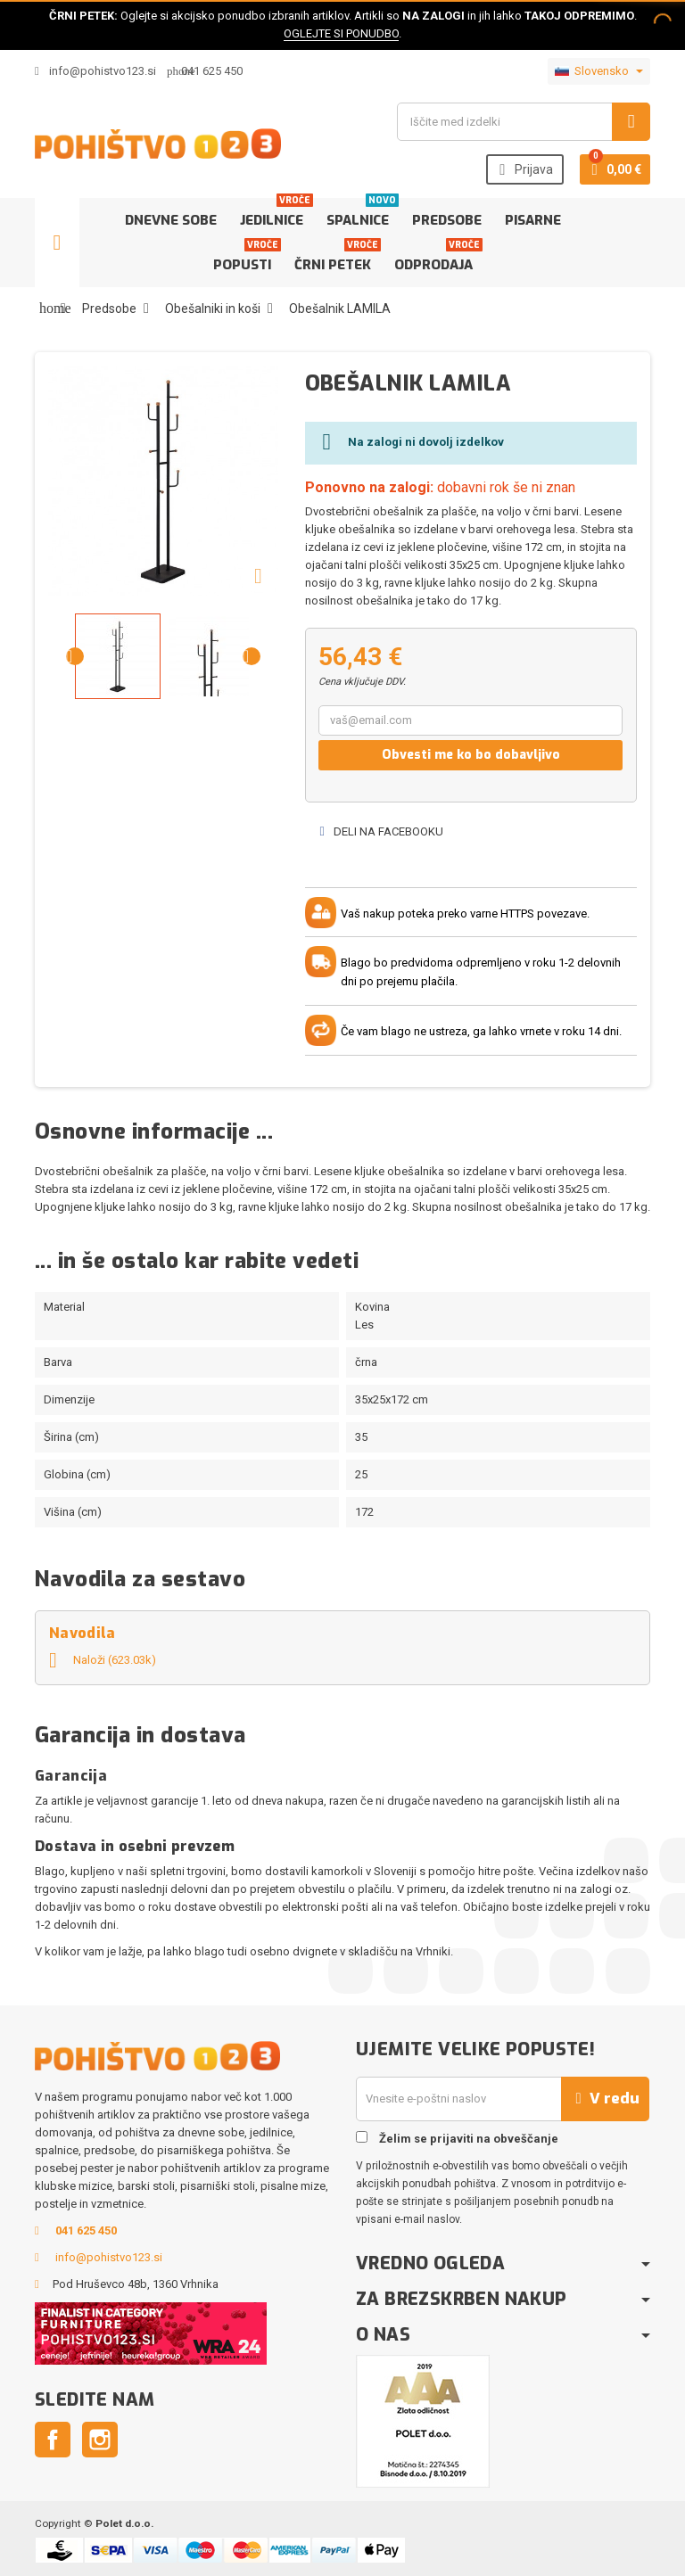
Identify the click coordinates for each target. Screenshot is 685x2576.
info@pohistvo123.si (95, 71)
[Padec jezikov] (599, 71)
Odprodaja (437, 258)
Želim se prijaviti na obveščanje (457, 2138)
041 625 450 (212, 71)
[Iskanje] (523, 122)
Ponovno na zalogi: (369, 487)
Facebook (52, 2439)
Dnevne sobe (171, 220)
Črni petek (336, 258)
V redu (605, 2098)
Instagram (100, 2439)
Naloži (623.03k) (102, 1660)
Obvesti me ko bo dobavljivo (471, 754)
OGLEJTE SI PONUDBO (341, 33)
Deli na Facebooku (380, 831)
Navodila (82, 1633)
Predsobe (447, 220)
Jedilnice (275, 213)
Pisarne (533, 220)
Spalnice (361, 213)
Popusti (245, 258)
